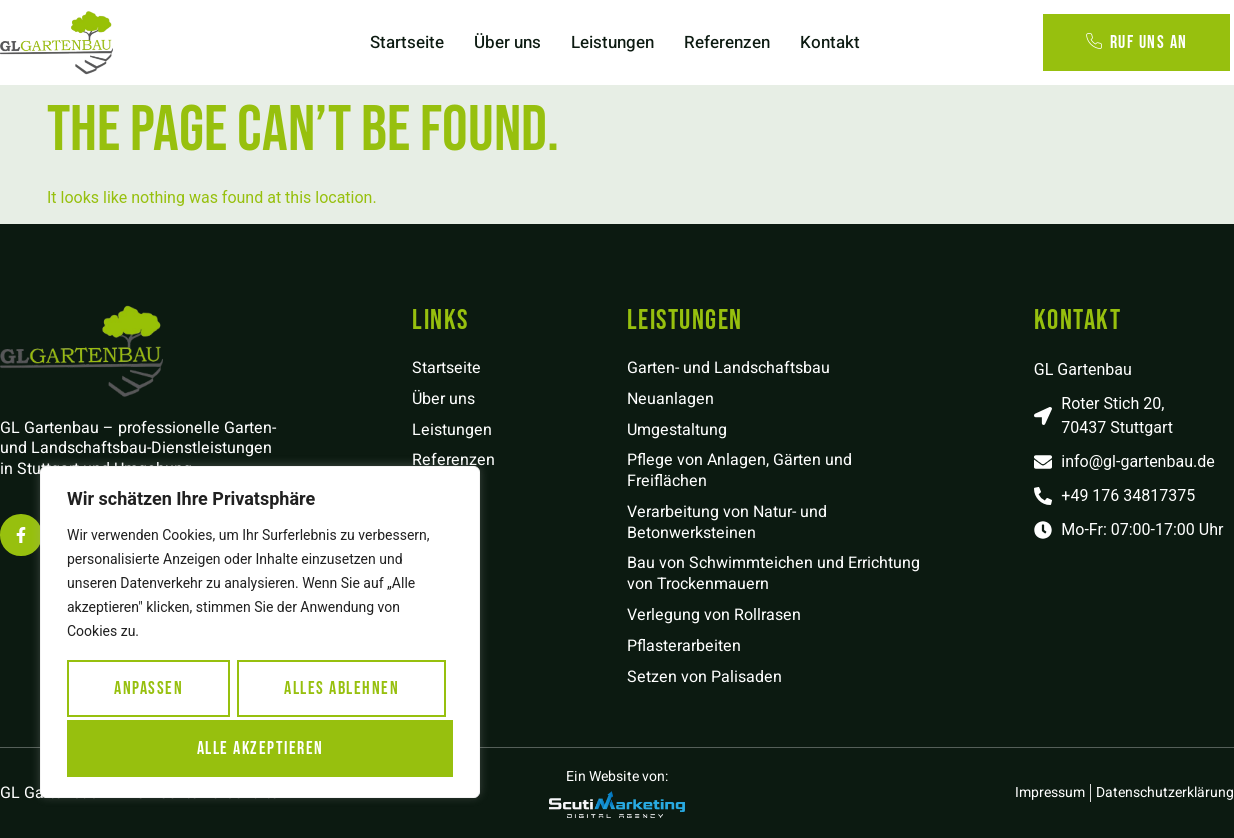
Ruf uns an (1136, 42)
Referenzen (727, 42)
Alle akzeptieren (260, 747)
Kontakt (830, 42)
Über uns (507, 42)
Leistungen (612, 42)
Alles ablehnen (341, 690)
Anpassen (148, 690)
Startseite (407, 42)
